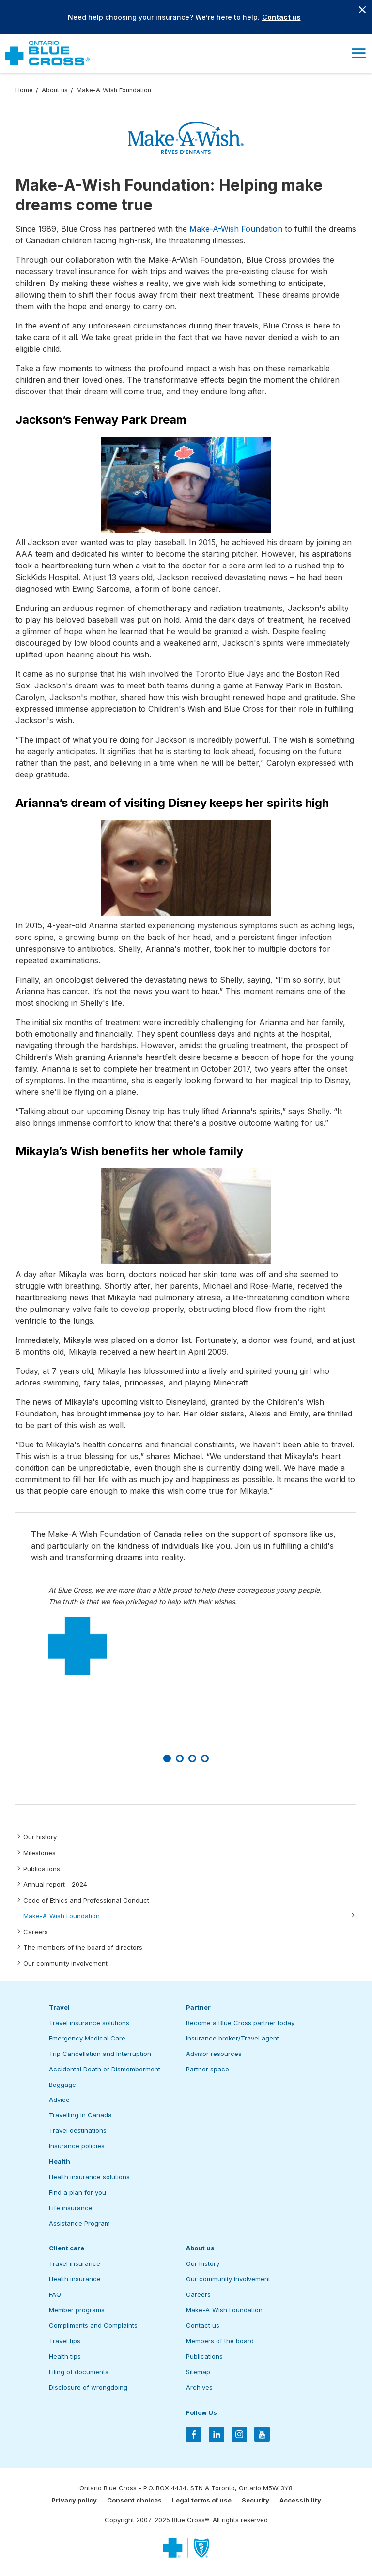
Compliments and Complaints (93, 2325)
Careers (35, 1932)
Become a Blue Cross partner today (240, 2022)
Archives (199, 2387)
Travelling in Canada (80, 2115)
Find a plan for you (77, 2192)
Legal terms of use (202, 2500)
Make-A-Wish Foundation (61, 1916)
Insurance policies (77, 2146)
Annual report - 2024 (55, 1884)
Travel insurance (74, 2263)
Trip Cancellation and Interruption (100, 2053)
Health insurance (75, 2279)
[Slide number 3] (192, 1758)
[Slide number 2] (180, 1758)
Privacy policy (74, 2500)
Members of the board (220, 2341)
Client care (66, 2248)
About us (55, 90)
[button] (358, 53)
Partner (198, 2007)
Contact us (281, 17)
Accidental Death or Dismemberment (104, 2069)
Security (255, 2500)
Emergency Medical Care (87, 2038)
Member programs (77, 2310)
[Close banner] (362, 9)
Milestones (39, 1853)
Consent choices (134, 2500)
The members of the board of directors (82, 1947)
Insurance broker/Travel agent (232, 2038)
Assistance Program (79, 2223)
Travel (59, 2007)
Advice (59, 2099)
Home (24, 90)
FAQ (55, 2294)
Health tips (65, 2356)
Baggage (62, 2084)
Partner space (207, 2069)
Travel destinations (78, 2130)
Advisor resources (214, 2053)
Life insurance (71, 2208)
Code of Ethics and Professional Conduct (86, 1900)
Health (59, 2161)
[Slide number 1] (167, 1758)
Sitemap (198, 2372)
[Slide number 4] (205, 1758)
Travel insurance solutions (89, 2022)
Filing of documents (78, 2372)
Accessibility (300, 2500)
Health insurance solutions (89, 2177)
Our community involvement (65, 1963)
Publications (41, 1869)
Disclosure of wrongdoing (88, 2387)
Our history (40, 1837)
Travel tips (64, 2341)
